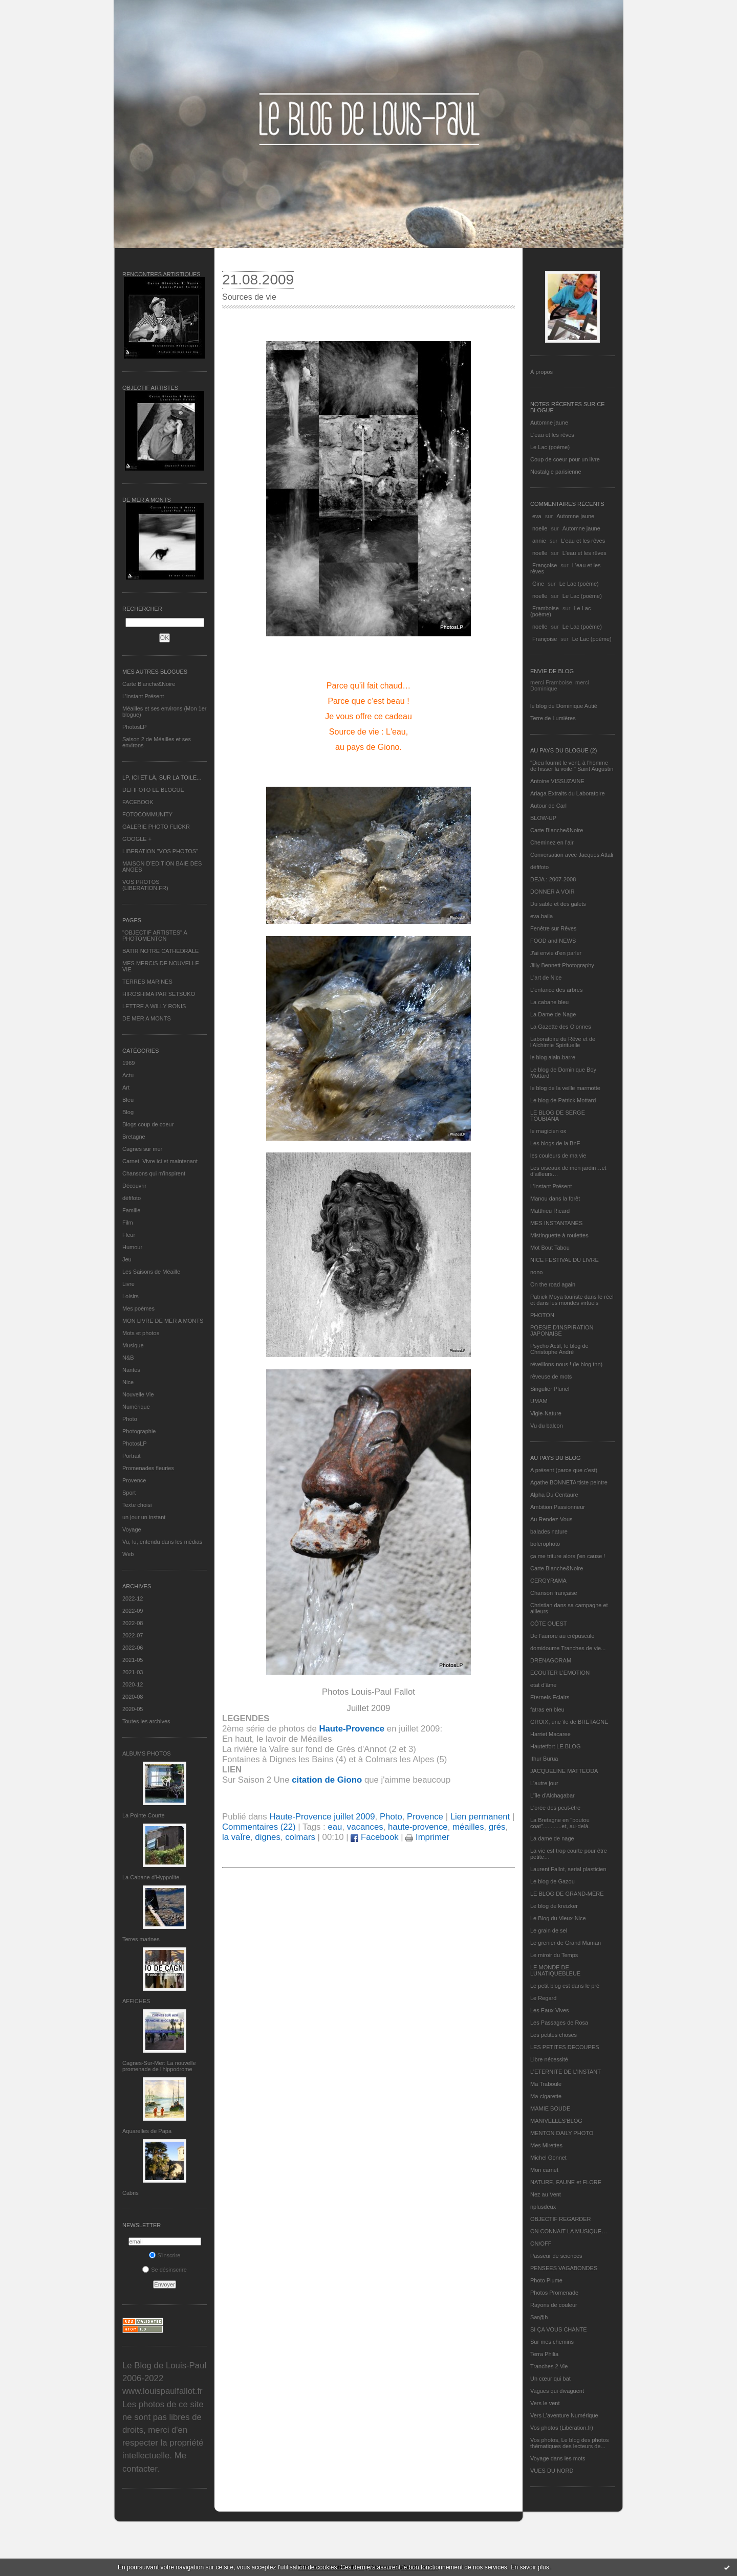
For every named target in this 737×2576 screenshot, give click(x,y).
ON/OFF (541, 2243)
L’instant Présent (143, 696)
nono (536, 1272)
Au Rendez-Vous (551, 1519)
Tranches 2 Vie (549, 2366)
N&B (128, 1357)
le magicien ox (548, 1131)
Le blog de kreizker (554, 1906)
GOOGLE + (136, 839)
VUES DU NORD (551, 2471)
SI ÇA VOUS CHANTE (558, 2329)
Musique (133, 1345)
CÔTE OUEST (548, 1623)
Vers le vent (544, 2403)
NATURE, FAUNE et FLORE (565, 2182)
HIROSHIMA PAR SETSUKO (158, 994)
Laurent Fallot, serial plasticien (568, 1869)
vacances (365, 1827)
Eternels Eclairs (549, 1697)
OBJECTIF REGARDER (560, 2219)
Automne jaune (549, 422)
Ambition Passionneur (557, 1507)
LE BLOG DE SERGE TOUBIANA (557, 1115)
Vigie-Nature (545, 1413)
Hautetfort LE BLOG (555, 1746)
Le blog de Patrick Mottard (563, 1100)
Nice (128, 1382)
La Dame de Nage (553, 1014)
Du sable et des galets (558, 904)
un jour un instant (143, 1517)
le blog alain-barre (552, 1057)
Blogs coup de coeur (148, 1124)
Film (127, 1222)
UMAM (539, 1401)
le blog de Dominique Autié (563, 706)
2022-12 (132, 1598)
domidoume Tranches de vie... (567, 1648)
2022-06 (132, 1648)
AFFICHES (136, 2001)
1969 (128, 1063)
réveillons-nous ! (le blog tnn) (566, 1364)
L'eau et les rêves (552, 435)
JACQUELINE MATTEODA (564, 1771)
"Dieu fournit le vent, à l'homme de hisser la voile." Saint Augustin (571, 766)
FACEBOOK (138, 802)
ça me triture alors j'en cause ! (567, 1556)
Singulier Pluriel (549, 1389)
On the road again (552, 1284)
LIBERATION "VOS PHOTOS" (160, 851)
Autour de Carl (548, 806)
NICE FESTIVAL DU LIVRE (564, 1260)
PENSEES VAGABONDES (563, 2268)
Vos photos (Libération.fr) (561, 2428)
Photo (129, 1419)
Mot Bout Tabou (550, 1248)
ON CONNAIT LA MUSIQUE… (568, 2231)
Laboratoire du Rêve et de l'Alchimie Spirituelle (562, 1042)
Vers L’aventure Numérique (564, 2415)
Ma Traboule (545, 2084)
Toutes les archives (146, 1721)
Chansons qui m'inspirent (153, 1173)
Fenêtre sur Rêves (553, 928)
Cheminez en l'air (552, 842)
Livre (128, 1284)
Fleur (128, 1235)
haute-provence (418, 1827)
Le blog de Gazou (552, 1881)
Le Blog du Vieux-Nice (558, 1918)
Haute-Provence (351, 1729)
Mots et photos (140, 1333)
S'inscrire (165, 2255)
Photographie (139, 1431)
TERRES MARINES (147, 982)
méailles (468, 1827)
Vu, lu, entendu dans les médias (162, 1542)
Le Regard (543, 1998)
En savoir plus (529, 2567)
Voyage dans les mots (558, 2458)
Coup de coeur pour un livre (565, 459)
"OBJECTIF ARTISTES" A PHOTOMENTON (154, 935)
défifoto (131, 1198)
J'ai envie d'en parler (555, 953)
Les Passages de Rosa (559, 2022)
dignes (267, 1837)
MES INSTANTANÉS (556, 1223)
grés (497, 1827)
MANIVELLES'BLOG (556, 2121)
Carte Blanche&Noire (148, 684)
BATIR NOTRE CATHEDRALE (160, 951)
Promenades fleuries (148, 1468)
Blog (128, 1112)
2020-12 (132, 1684)
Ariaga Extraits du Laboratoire (567, 793)
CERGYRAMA (548, 1581)
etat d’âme (543, 1685)
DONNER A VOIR (552, 892)
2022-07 (132, 1635)
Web (128, 1554)
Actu (128, 1075)
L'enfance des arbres (556, 990)
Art (125, 1087)
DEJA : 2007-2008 (553, 879)
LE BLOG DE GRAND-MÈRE (567, 1894)
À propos (541, 372)
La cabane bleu (549, 1002)
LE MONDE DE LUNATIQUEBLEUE (555, 1970)
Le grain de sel (548, 1930)
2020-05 (132, 1709)
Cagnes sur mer (142, 1149)
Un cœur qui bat (550, 2378)
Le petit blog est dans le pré (564, 1986)
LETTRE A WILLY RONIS (154, 1006)
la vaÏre (236, 1837)
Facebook (374, 1837)
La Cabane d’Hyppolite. (151, 1877)
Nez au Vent (545, 2194)
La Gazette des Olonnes (560, 1027)
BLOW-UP (543, 818)
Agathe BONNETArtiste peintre (569, 1482)
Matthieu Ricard (550, 1211)
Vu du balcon (546, 1426)
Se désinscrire (164, 2270)
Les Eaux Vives (549, 2010)
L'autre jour (544, 1783)
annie (539, 541)
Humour (132, 1247)
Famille (131, 1210)
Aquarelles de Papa (146, 2131)
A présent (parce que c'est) (563, 1470)
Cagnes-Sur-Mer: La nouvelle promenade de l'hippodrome (159, 2066)
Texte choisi (136, 1505)
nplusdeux (543, 2207)
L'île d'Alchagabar (552, 1795)
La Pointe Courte (143, 1815)
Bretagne (133, 1137)
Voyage (131, 1529)
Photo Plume (546, 2280)
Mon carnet (544, 2170)
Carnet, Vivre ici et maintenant (160, 1161)
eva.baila (541, 916)
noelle (539, 528)
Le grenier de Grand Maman (565, 1943)
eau (335, 1827)
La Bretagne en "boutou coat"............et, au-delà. (560, 1823)
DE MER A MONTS (146, 1018)
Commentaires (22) (259, 1827)
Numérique (136, 1407)
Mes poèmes (138, 1308)
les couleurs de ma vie (558, 1155)
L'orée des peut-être (555, 1808)
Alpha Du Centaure (554, 1495)
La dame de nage (552, 1838)
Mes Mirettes (546, 2145)
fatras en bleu (547, 1709)
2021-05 (132, 1660)
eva (536, 516)
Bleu (128, 1100)
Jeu (127, 1259)
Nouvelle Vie (138, 1394)
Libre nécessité (549, 2059)
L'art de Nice (545, 977)
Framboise (545, 608)
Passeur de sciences (556, 2256)
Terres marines (141, 1939)
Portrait (131, 1456)
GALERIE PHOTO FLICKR (156, 827)
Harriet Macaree (550, 1734)
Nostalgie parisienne (555, 472)
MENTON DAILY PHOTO (561, 2133)
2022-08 (132, 1623)
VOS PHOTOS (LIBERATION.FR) (145, 885)
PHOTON (542, 1315)
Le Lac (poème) (550, 447)
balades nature (549, 1531)
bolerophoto (545, 1544)
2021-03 (132, 1672)
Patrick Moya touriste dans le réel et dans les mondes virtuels (572, 1300)
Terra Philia (544, 2354)
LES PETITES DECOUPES (564, 2047)
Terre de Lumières (553, 718)
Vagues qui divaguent (557, 2391)
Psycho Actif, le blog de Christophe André (559, 1349)
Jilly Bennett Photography (562, 965)
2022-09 (132, 1611)
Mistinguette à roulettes (559, 1235)
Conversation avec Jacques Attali (571, 855)
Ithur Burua (544, 1759)
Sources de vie (249, 297)
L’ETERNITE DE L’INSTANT (565, 2072)
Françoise (544, 565)
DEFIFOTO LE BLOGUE (153, 790)
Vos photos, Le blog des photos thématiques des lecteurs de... (569, 2443)
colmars (300, 1837)
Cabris (130, 2193)
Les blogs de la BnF (555, 1143)
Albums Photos (146, 1753)
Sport (129, 1493)
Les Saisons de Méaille (151, 1272)
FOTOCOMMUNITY (147, 814)
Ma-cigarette (545, 2096)
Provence (134, 1480)
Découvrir (134, 1186)
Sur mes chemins (552, 2342)
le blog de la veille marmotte (565, 1088)
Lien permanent (480, 1817)
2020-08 (132, 1697)
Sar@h (539, 2317)
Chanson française (553, 1593)
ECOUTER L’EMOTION (560, 1673)
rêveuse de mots (551, 1376)
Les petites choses (553, 2035)
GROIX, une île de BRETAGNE (569, 1722)
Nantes (131, 1370)
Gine (538, 584)
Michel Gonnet (548, 2158)
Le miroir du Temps (554, 1955)
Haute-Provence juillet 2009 (322, 1817)
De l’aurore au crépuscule (562, 1636)
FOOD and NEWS (553, 941)
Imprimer (427, 1837)
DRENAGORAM (550, 1660)
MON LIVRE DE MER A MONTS (162, 1321)
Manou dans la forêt (555, 1198)
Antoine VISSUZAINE (557, 781)
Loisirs (130, 1296)
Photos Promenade (554, 2293)
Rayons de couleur (553, 2305)
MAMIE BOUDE (550, 2108)
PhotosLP (134, 727)
